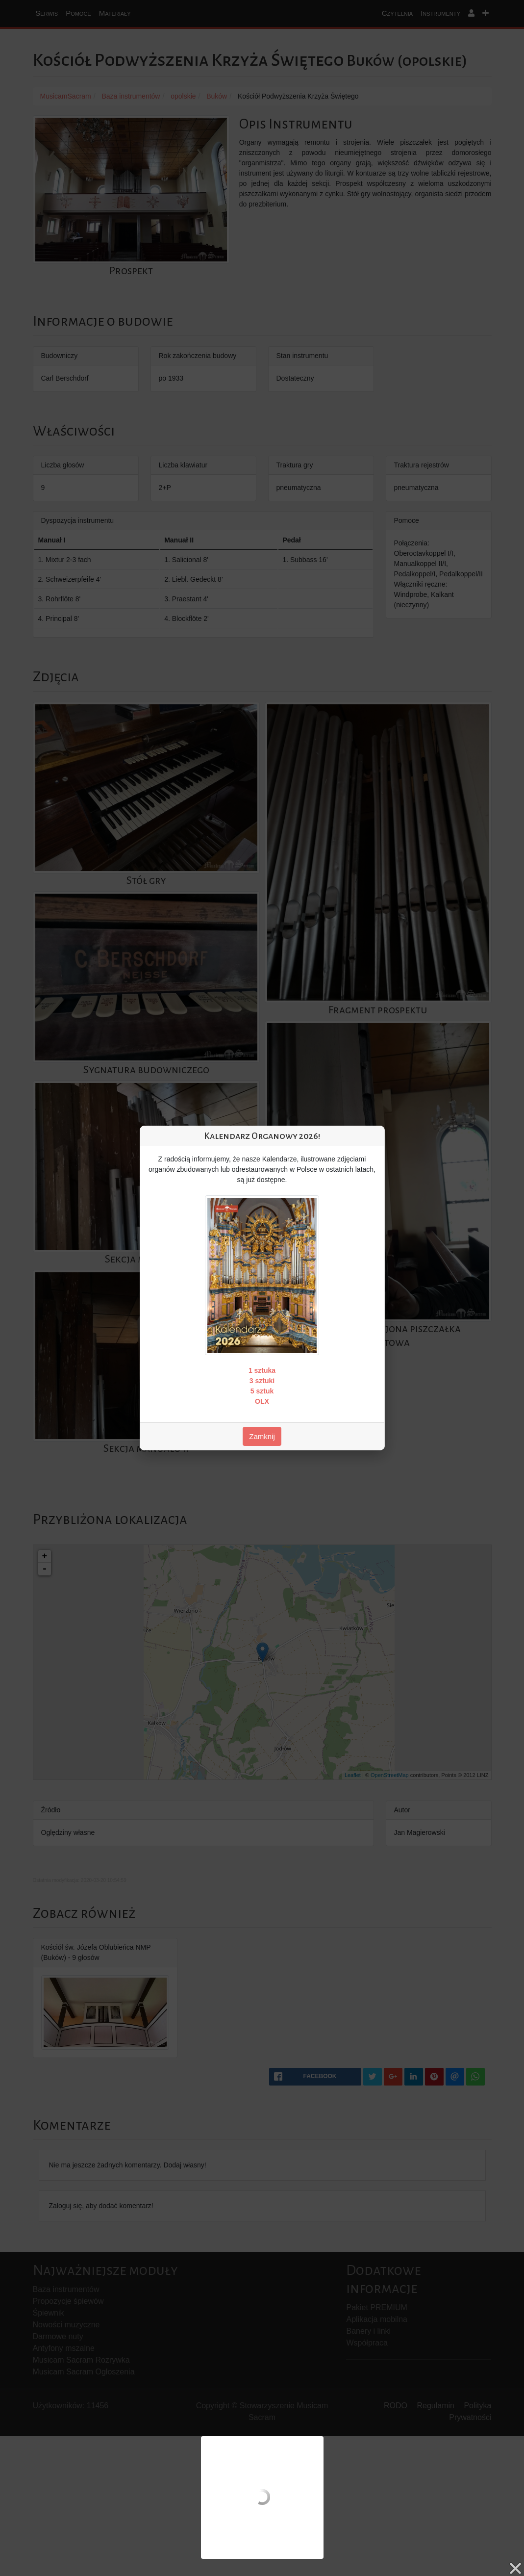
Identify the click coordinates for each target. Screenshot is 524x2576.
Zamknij (262, 1436)
